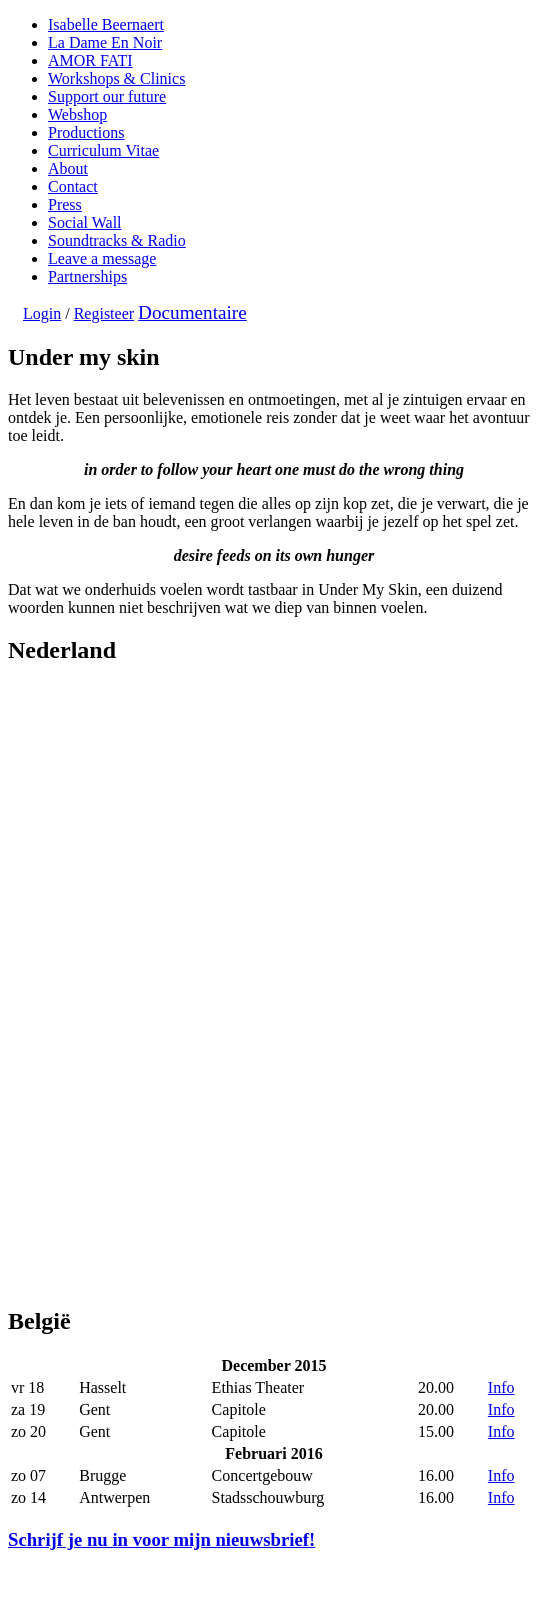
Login (42, 313)
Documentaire (192, 312)
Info (501, 1387)
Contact (73, 186)
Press (65, 204)
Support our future (107, 96)
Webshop (77, 114)
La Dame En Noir (105, 42)
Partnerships (87, 276)
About (68, 168)
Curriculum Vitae (103, 150)
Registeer (104, 313)
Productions (86, 132)
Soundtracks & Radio (117, 240)
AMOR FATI (90, 60)
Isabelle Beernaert (106, 24)
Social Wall (85, 222)
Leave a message (102, 258)
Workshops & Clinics (116, 78)
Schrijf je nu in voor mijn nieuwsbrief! (161, 1539)
